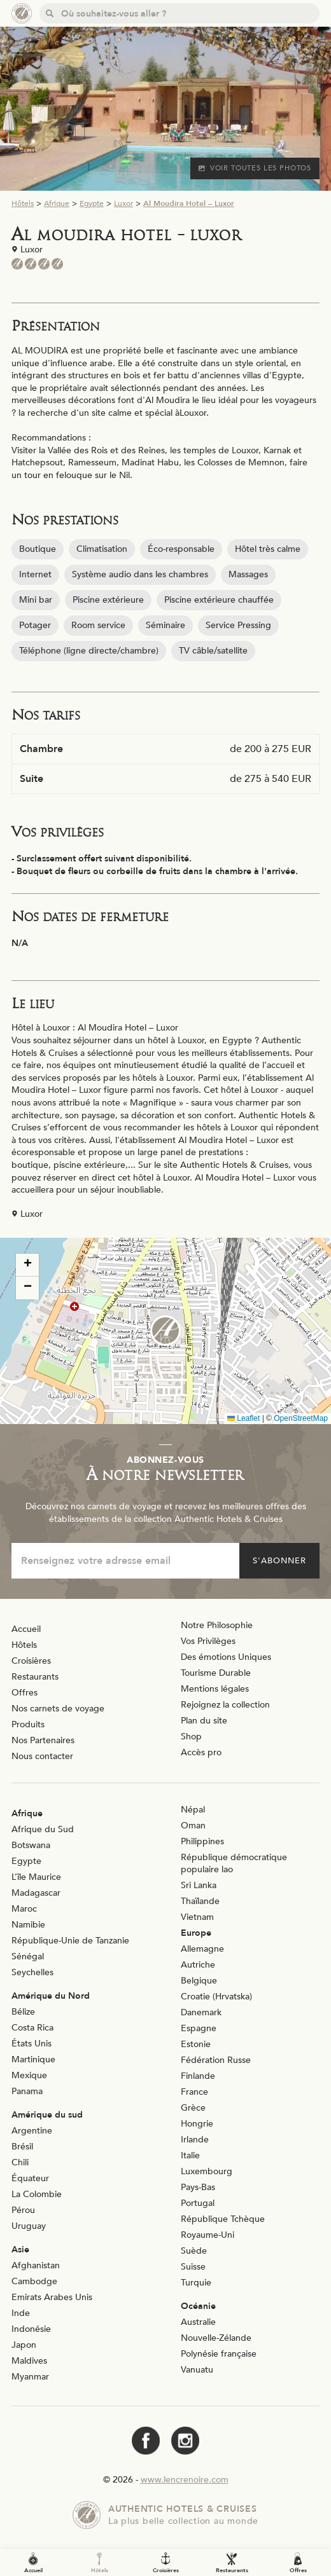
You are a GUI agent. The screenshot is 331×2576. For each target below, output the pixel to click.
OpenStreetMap (301, 1418)
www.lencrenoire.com (185, 2480)
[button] (165, 1330)
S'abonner (279, 1560)
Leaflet (243, 1418)
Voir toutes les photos (255, 168)
